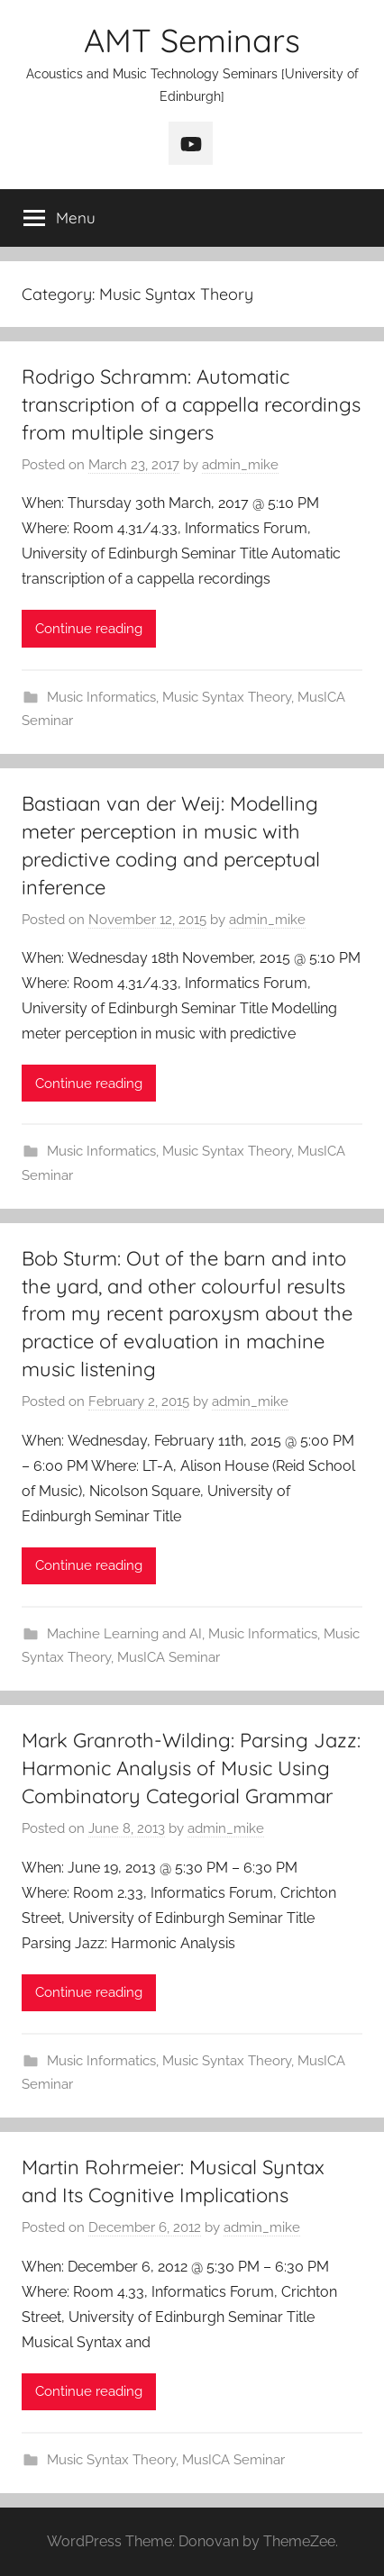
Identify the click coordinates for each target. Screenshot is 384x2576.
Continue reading (88, 629)
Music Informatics (101, 697)
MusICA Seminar (168, 1657)
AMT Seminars (192, 40)
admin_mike (240, 465)
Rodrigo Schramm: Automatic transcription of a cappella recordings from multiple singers (191, 404)
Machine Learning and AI (124, 1634)
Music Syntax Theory (226, 697)
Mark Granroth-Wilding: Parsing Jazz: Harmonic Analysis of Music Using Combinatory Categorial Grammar (191, 1768)
